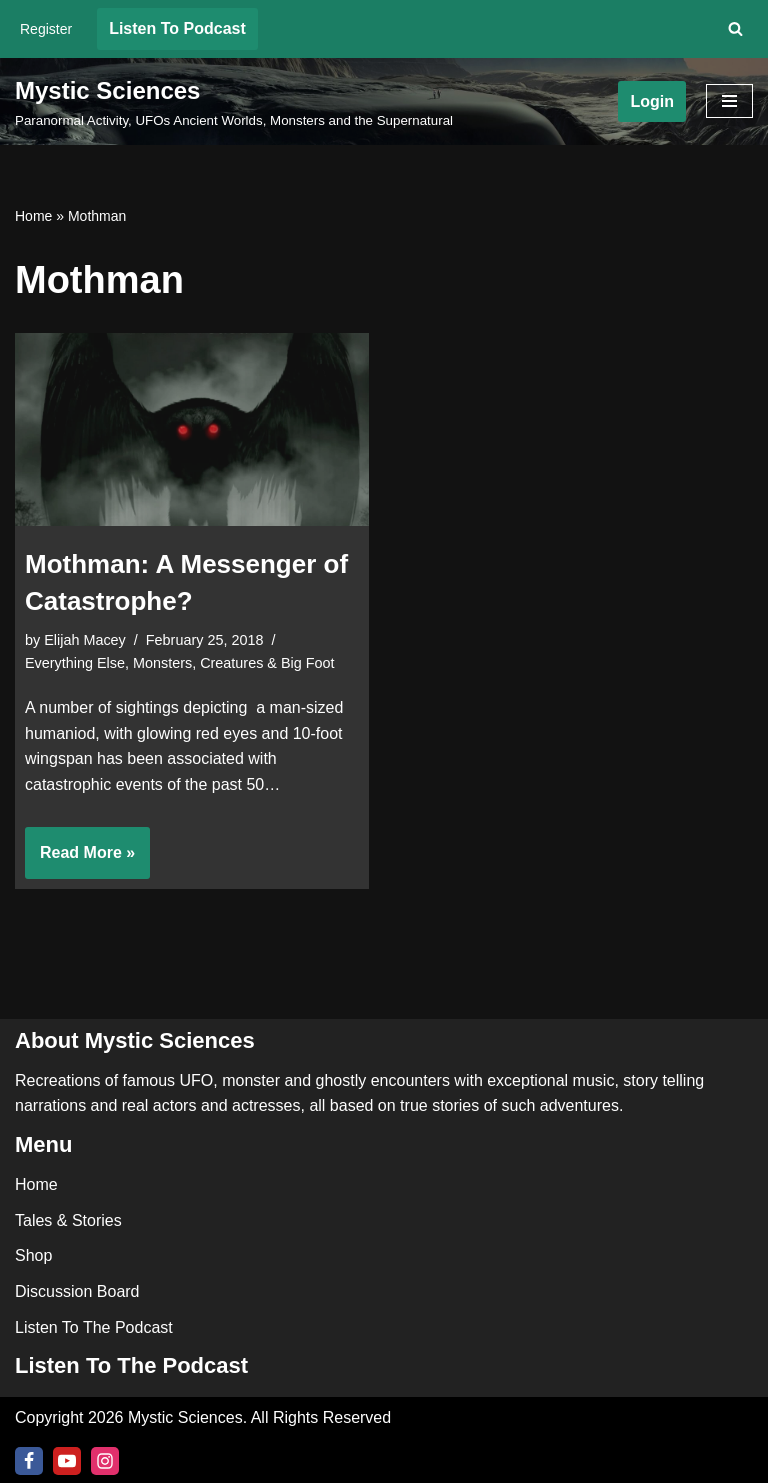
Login (652, 101)
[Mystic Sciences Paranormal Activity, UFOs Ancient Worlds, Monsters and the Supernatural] (234, 102)
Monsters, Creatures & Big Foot (234, 663)
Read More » (80, 859)
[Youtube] (67, 1461)
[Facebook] (29, 1461)
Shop (33, 1255)
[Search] (735, 28)
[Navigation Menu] (729, 101)
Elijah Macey (85, 640)
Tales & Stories (68, 1220)
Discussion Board (77, 1291)
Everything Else (75, 663)
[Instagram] (105, 1461)
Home (33, 216)
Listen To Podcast (177, 28)
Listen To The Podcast (94, 1327)
